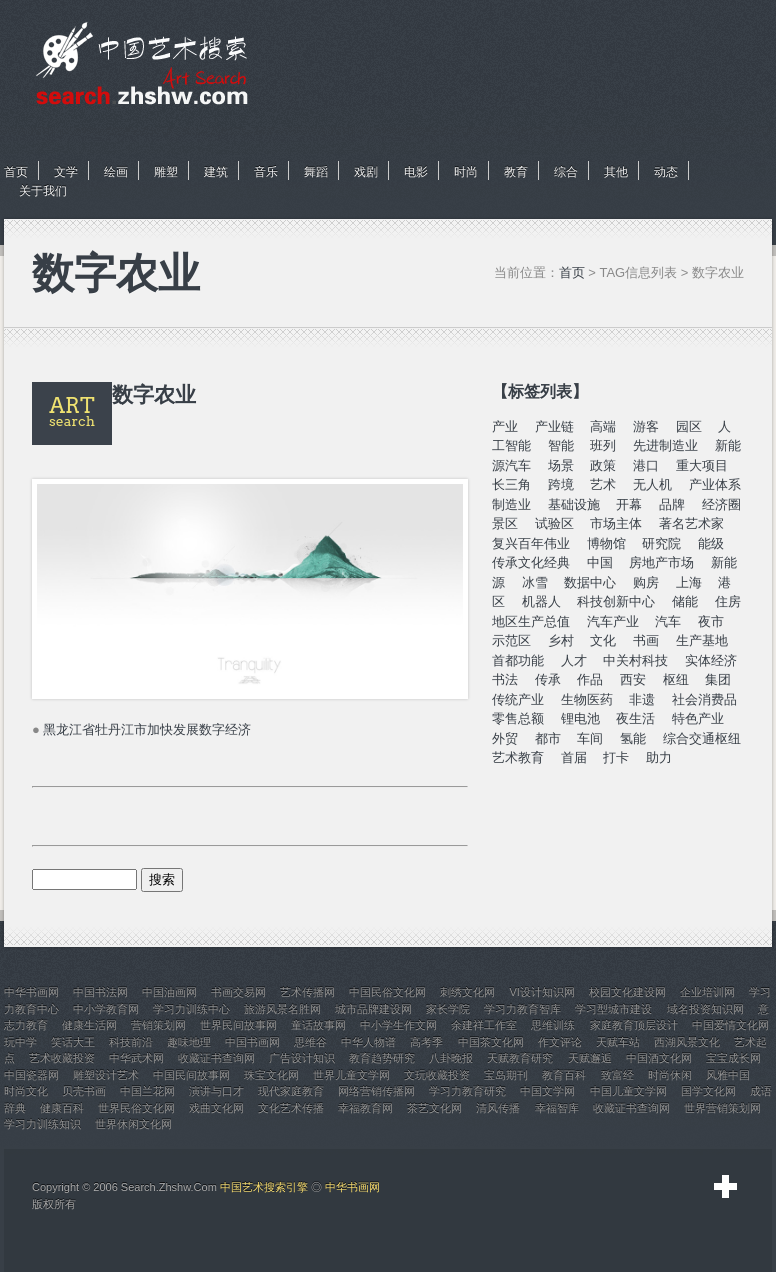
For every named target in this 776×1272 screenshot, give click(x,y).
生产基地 (702, 640)
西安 (633, 679)
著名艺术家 (691, 523)
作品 (590, 679)
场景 (561, 465)
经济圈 (721, 504)
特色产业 (698, 718)
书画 (646, 640)
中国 (600, 562)
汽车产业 (613, 621)
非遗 (642, 699)
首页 (16, 172)
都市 (548, 738)
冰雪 (535, 582)
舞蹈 (316, 172)
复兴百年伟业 (531, 543)
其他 (616, 172)
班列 (603, 445)
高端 (603, 426)
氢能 (633, 738)
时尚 (466, 172)
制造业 (511, 504)
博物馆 (606, 543)
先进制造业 (665, 445)
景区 (505, 523)
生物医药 (587, 699)
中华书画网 (352, 1187)
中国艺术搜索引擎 (264, 1187)
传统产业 (518, 699)
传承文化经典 (531, 562)
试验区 (554, 523)
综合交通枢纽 (702, 738)
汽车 (668, 621)
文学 (66, 172)
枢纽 (676, 679)
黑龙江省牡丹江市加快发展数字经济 (147, 729)
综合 (566, 172)
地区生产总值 (531, 621)
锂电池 (580, 718)
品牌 (672, 504)
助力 (659, 757)
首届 (574, 757)
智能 (561, 445)
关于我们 (43, 191)
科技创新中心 (616, 601)
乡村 (561, 640)
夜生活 (635, 718)
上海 (689, 582)
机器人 (541, 601)
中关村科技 (635, 660)
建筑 (216, 172)
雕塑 (166, 172)
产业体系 (715, 484)
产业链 (554, 426)
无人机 (652, 484)
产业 (505, 426)
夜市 (711, 621)
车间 (590, 738)
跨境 (561, 484)
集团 (718, 679)
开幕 (629, 504)
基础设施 (574, 504)
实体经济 (711, 660)
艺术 (603, 484)
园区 (689, 426)
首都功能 (518, 660)
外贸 (505, 738)
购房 (646, 582)
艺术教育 (518, 757)
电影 (416, 172)
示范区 (511, 640)
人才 (574, 660)
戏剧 (366, 172)
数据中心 (590, 582)
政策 (603, 465)
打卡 (616, 757)
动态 (666, 172)
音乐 (266, 172)
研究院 (661, 543)
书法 (505, 679)
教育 (516, 172)
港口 (646, 465)
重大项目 (702, 465)
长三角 (511, 484)
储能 (685, 601)
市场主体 (616, 523)
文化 (603, 640)
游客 (646, 426)
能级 (711, 543)
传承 (548, 679)
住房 (728, 601)
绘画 (116, 172)
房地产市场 (661, 562)
